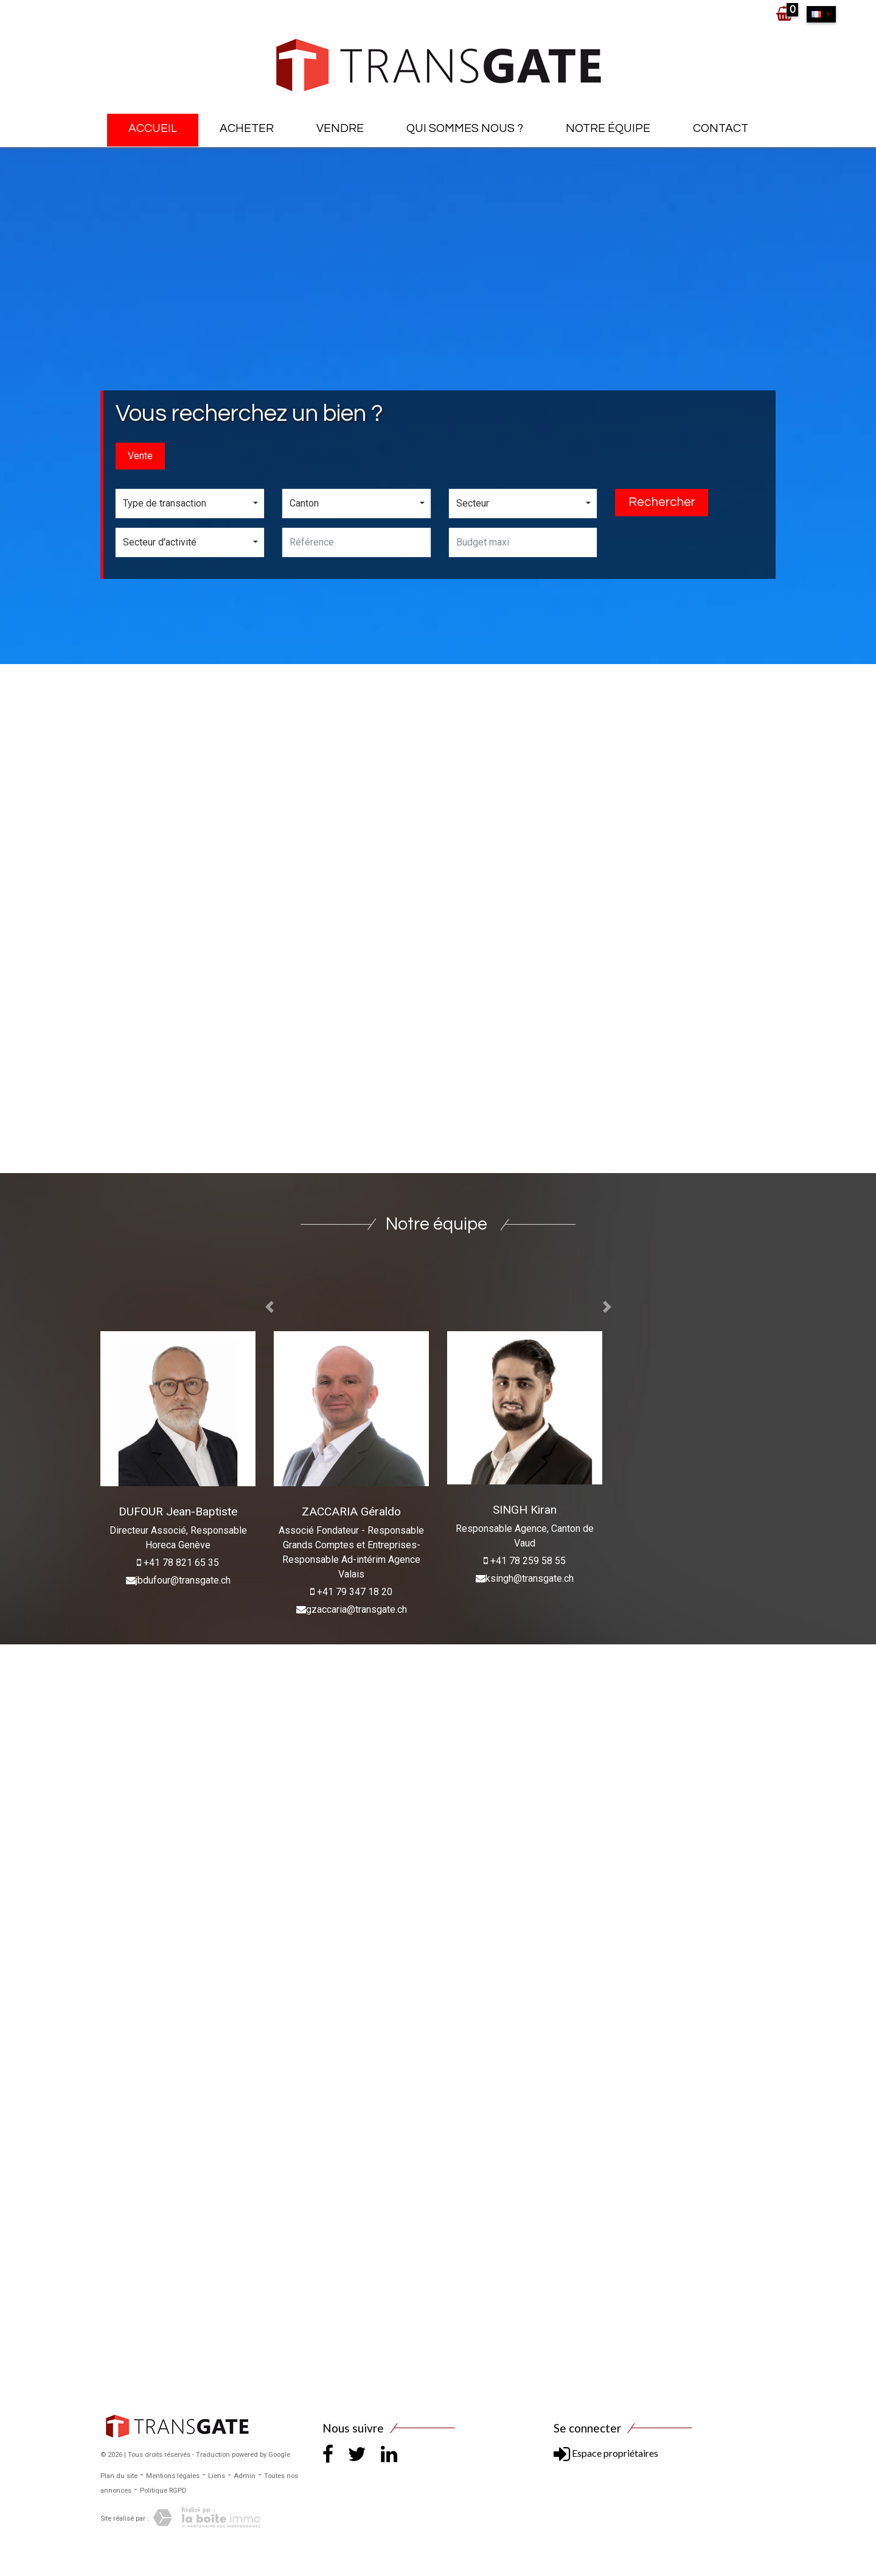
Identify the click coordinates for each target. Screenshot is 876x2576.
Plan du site (118, 2476)
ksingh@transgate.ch (529, 1578)
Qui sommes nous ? (464, 128)
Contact (720, 128)
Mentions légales (173, 2476)
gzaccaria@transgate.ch (356, 1609)
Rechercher (661, 502)
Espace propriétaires (606, 2453)
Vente (140, 456)
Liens (216, 2476)
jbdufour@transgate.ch (183, 1580)
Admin (244, 2476)
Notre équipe (608, 128)
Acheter (247, 128)
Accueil (152, 128)
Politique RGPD (163, 2491)
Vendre (340, 128)
